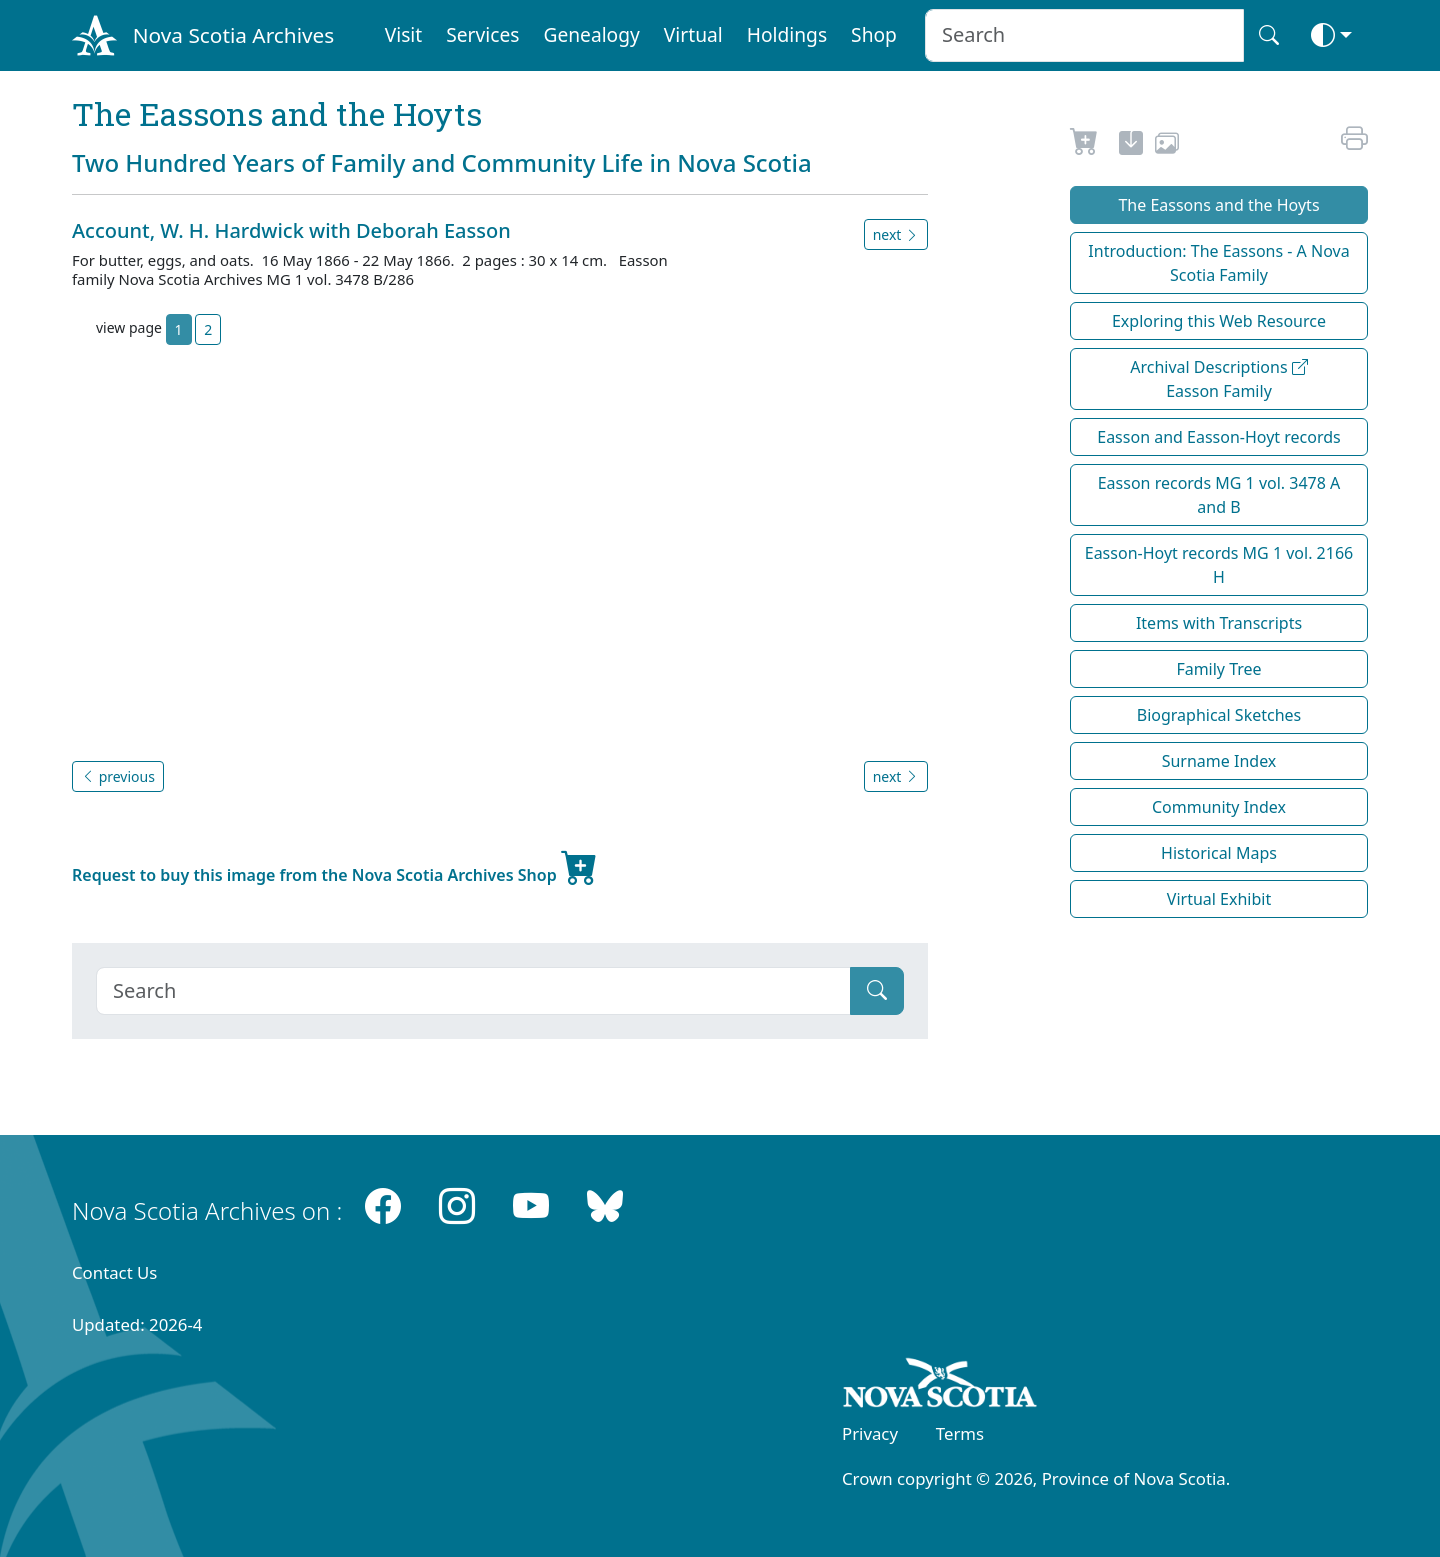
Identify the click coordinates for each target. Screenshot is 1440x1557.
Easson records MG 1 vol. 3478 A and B (1219, 495)
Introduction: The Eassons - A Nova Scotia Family (1218, 263)
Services (482, 34)
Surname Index (1219, 761)
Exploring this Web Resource (1219, 321)
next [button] (896, 234)
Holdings (787, 34)
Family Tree (1218, 669)
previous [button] (118, 776)
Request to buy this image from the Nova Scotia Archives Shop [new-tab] (335, 867)
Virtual (693, 34)
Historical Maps (1219, 853)
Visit (404, 34)
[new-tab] (1131, 146)
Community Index (1219, 807)
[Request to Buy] (1084, 146)
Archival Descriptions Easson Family (1219, 379)
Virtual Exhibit (1219, 899)
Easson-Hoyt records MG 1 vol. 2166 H (1219, 565)
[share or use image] (1167, 146)
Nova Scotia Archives (233, 35)
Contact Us (114, 1272)
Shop (874, 34)
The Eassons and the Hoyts (1218, 205)
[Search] (473, 991)
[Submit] (877, 991)
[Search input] (1084, 35)
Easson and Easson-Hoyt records (1219, 437)
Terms (960, 1433)
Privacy (870, 1433)
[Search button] (1269, 35)
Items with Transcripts (1219, 623)
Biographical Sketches (1219, 715)
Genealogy (591, 34)
